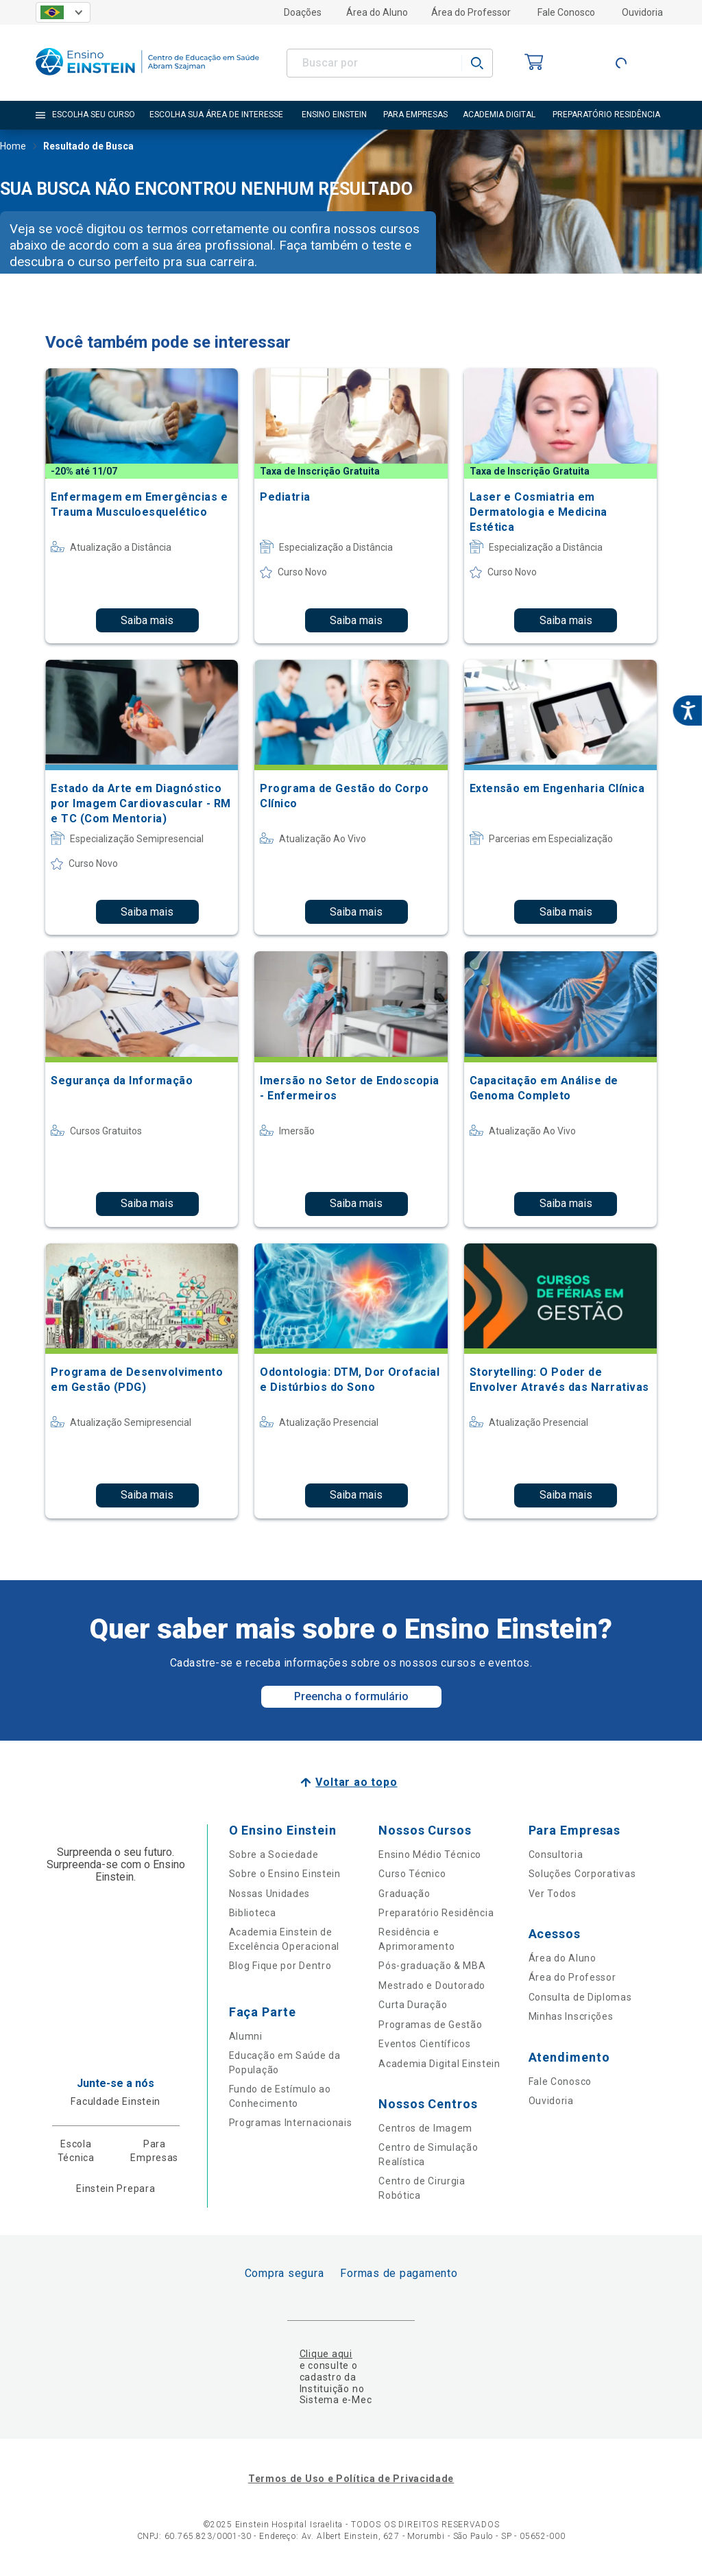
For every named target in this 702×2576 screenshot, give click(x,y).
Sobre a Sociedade (274, 1854)
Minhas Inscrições (571, 2016)
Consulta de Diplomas (580, 1997)
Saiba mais (147, 620)
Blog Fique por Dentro (280, 1965)
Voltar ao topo (356, 1782)
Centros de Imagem (425, 2128)
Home (13, 147)
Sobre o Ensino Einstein (285, 1873)
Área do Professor (471, 12)
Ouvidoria (642, 12)
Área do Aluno (377, 12)
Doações (303, 12)
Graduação (404, 1893)
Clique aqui (326, 2353)
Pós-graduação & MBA (431, 1965)
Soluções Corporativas (582, 1873)
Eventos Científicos (424, 2043)
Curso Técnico (412, 1873)
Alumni (246, 2036)
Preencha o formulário (351, 1696)
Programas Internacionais (290, 2122)
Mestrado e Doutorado (431, 1985)
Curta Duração (412, 2004)
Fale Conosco (566, 12)
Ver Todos (553, 1893)
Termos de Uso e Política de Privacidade (351, 2478)
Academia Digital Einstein (439, 2063)
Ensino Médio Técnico (429, 1854)
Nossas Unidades (270, 1893)
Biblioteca (252, 1912)
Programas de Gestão (430, 2024)
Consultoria (556, 1854)
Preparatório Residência (436, 1912)
